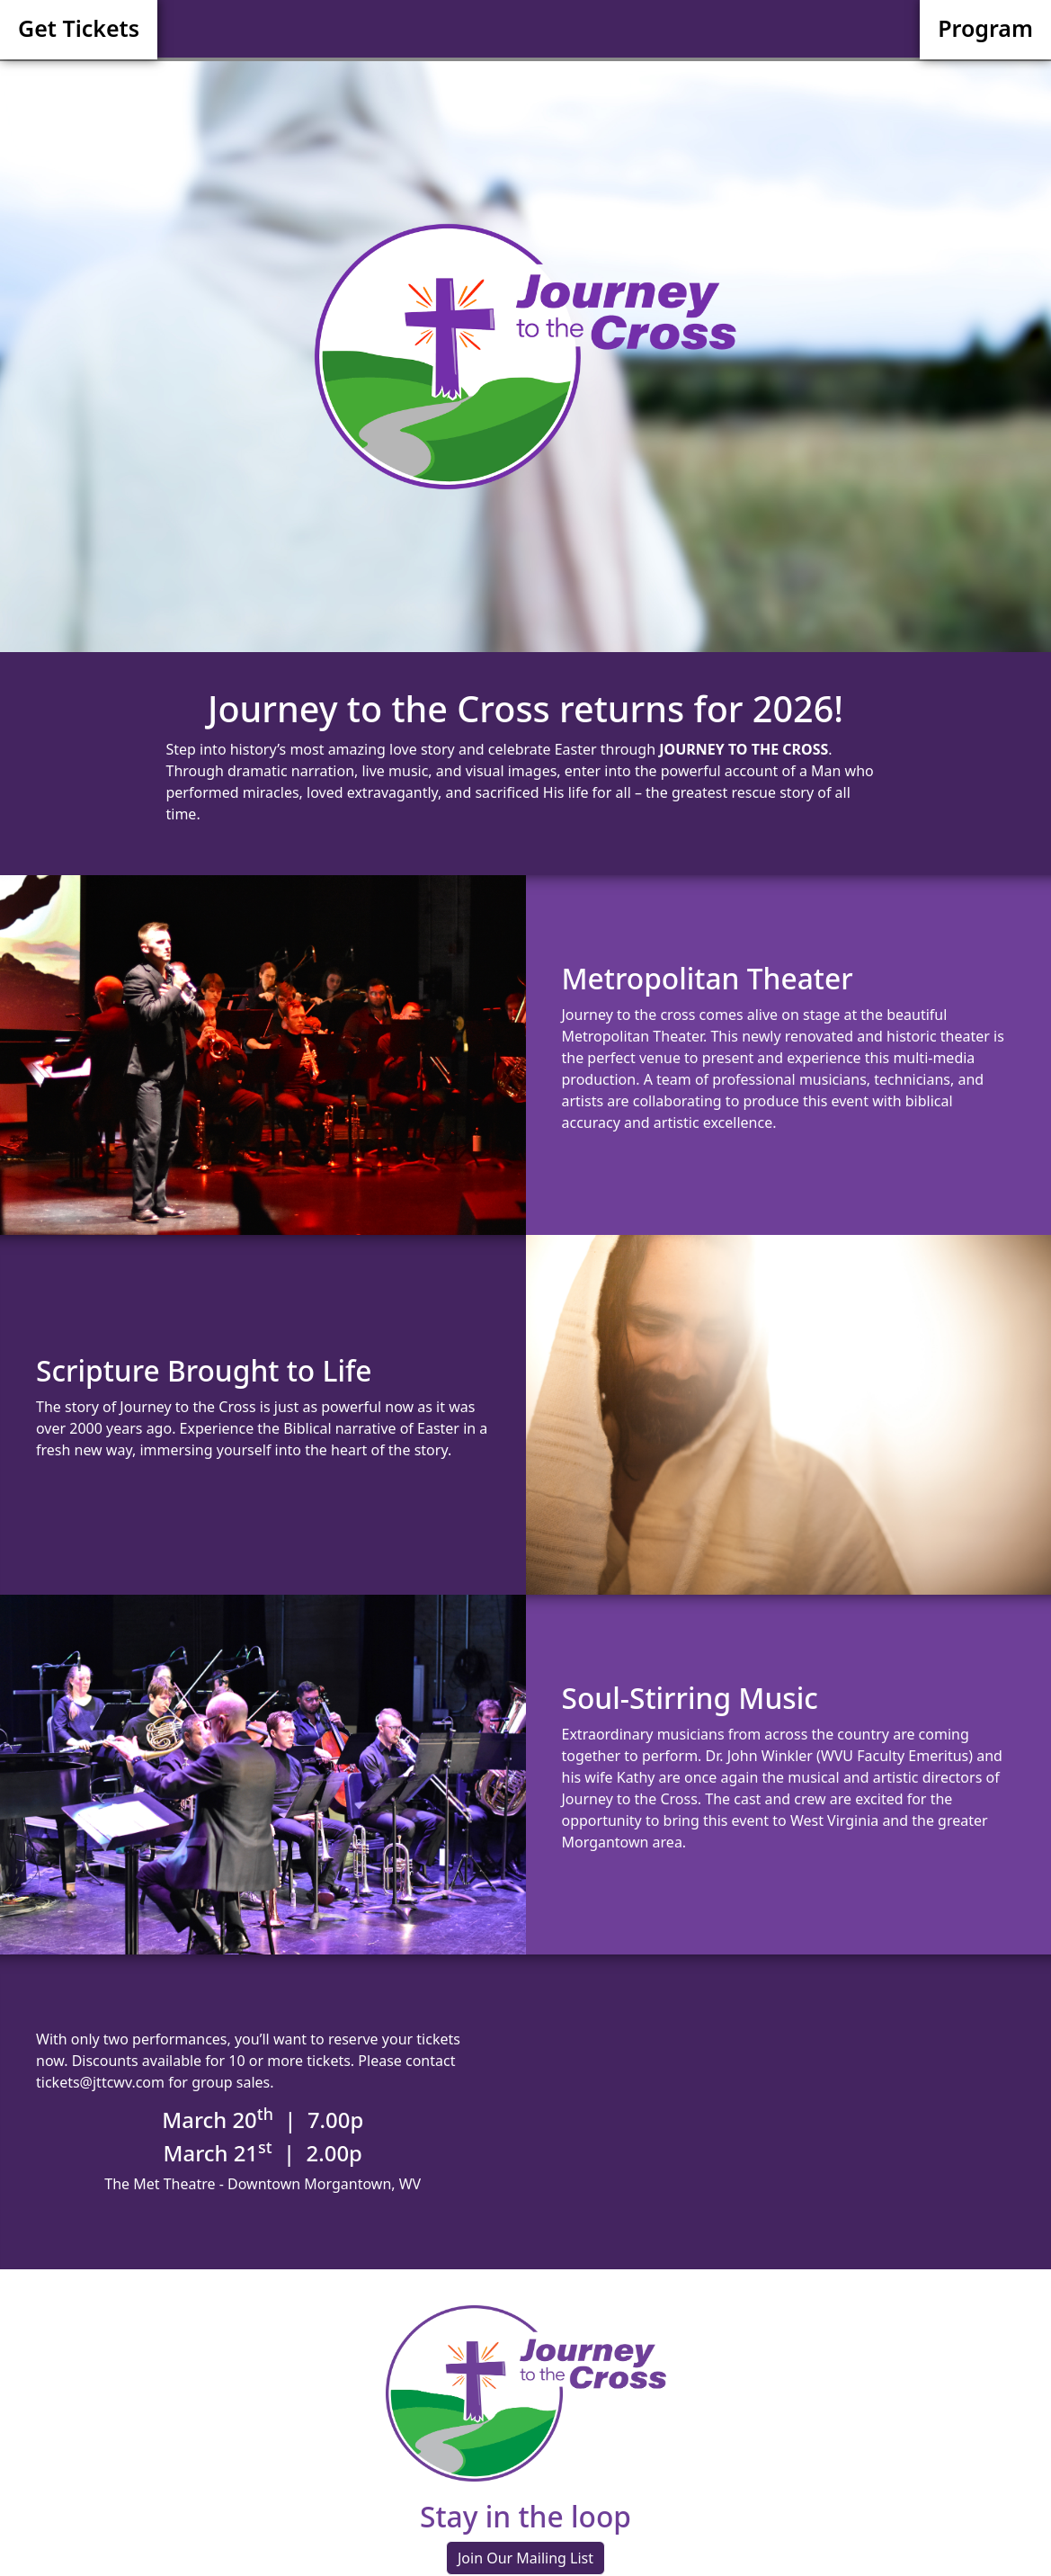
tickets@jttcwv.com (100, 2082)
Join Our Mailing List (525, 2558)
